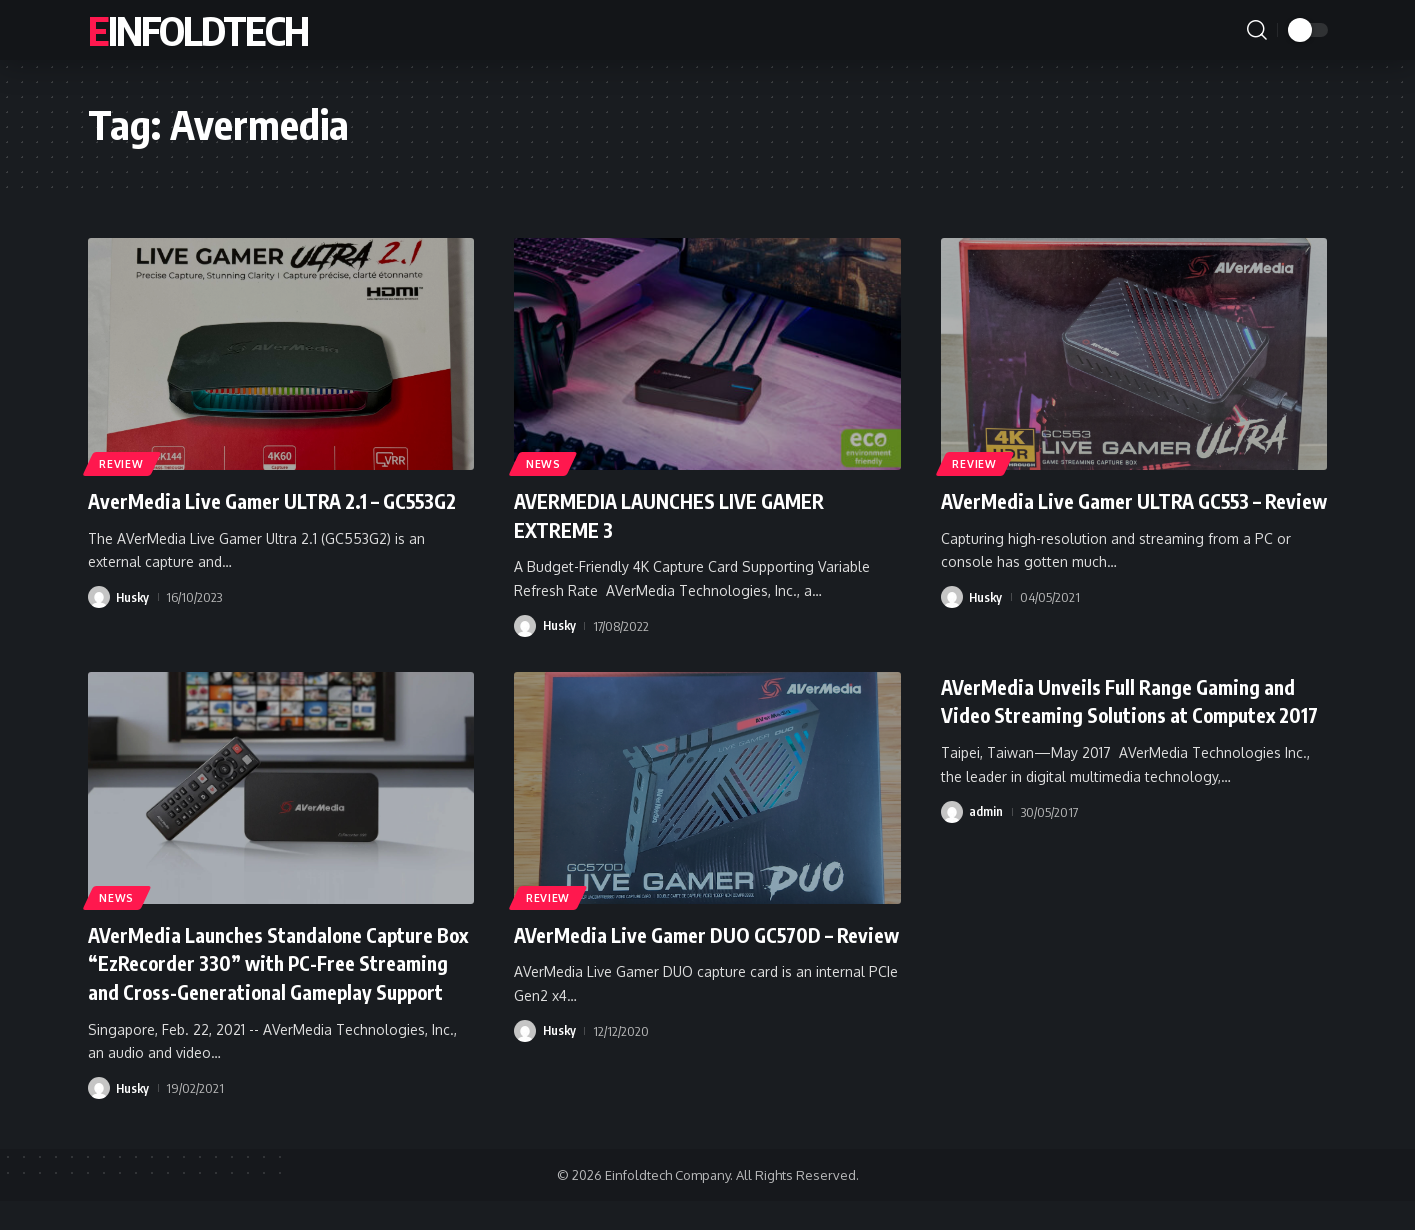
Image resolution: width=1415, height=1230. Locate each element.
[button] (1257, 30)
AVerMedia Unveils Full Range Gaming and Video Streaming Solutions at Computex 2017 (1116, 714)
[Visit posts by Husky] (99, 626)
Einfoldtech (198, 30)
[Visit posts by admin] (952, 840)
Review (124, 461)
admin (986, 840)
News (546, 461)
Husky (133, 626)
